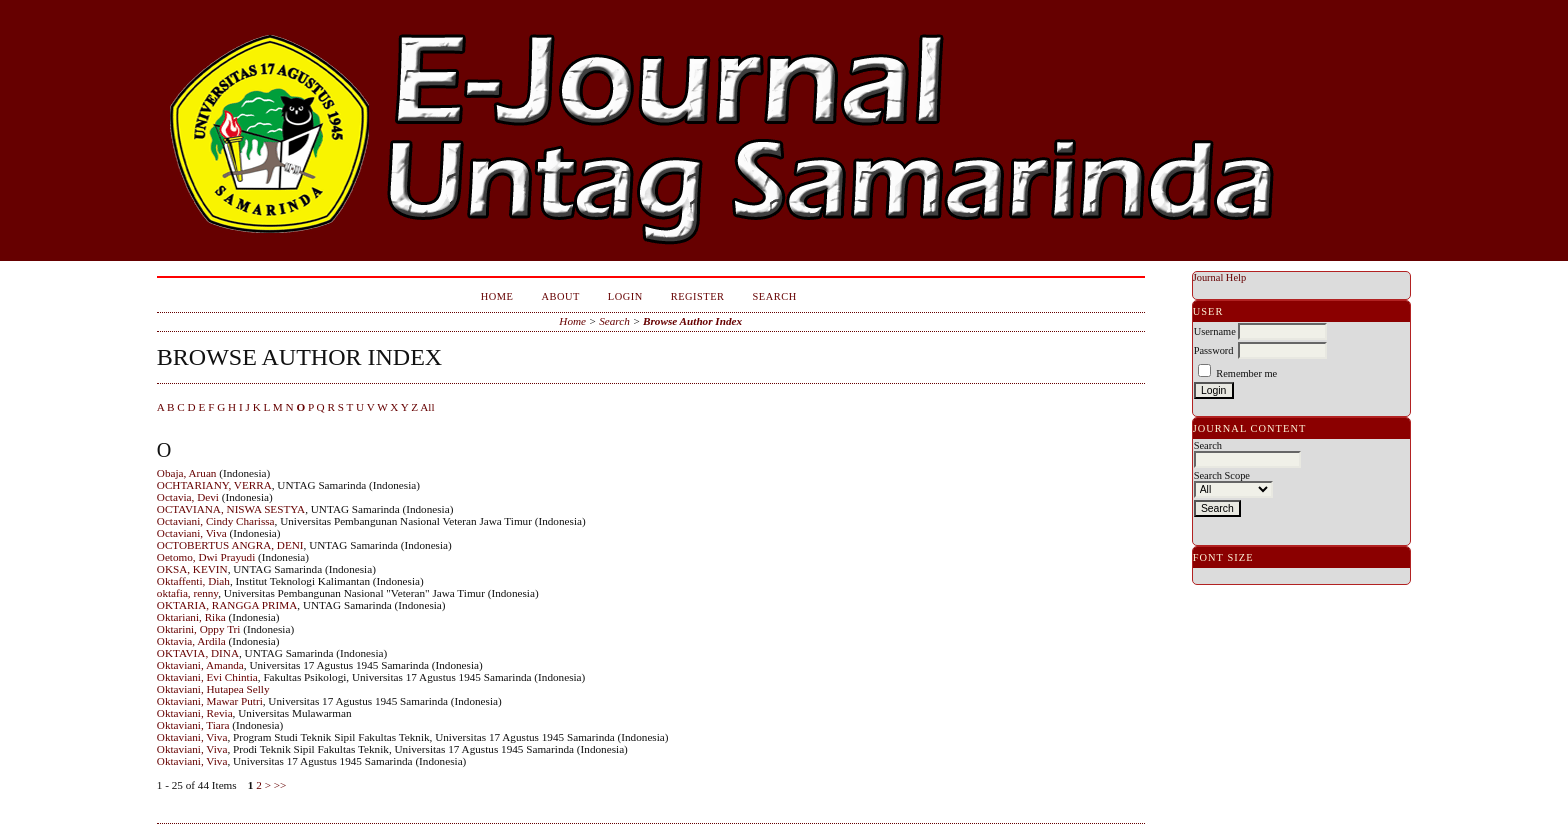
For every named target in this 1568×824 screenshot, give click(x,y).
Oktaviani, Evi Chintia (207, 677)
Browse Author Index (692, 321)
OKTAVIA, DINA (198, 653)
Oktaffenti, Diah (193, 581)
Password (1214, 350)
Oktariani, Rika (191, 617)
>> (280, 785)
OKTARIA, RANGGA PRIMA (227, 605)
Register (698, 296)
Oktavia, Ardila (191, 641)
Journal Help (1219, 277)
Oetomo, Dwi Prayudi (206, 557)
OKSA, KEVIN (192, 569)
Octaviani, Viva (192, 533)
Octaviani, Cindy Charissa (216, 521)
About (560, 296)
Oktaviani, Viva (192, 737)
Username (1215, 331)
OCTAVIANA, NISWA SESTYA (231, 509)
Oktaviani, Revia (195, 713)
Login (625, 296)
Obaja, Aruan (187, 473)
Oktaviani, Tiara (193, 725)
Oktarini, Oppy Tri (199, 629)
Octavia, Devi (188, 497)
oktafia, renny (187, 593)
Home (497, 296)
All (427, 407)
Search (775, 296)
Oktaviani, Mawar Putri (210, 701)
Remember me (1246, 373)
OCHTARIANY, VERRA (214, 485)
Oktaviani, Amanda (200, 665)
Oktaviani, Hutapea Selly (213, 689)
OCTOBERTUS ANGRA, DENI (230, 545)
